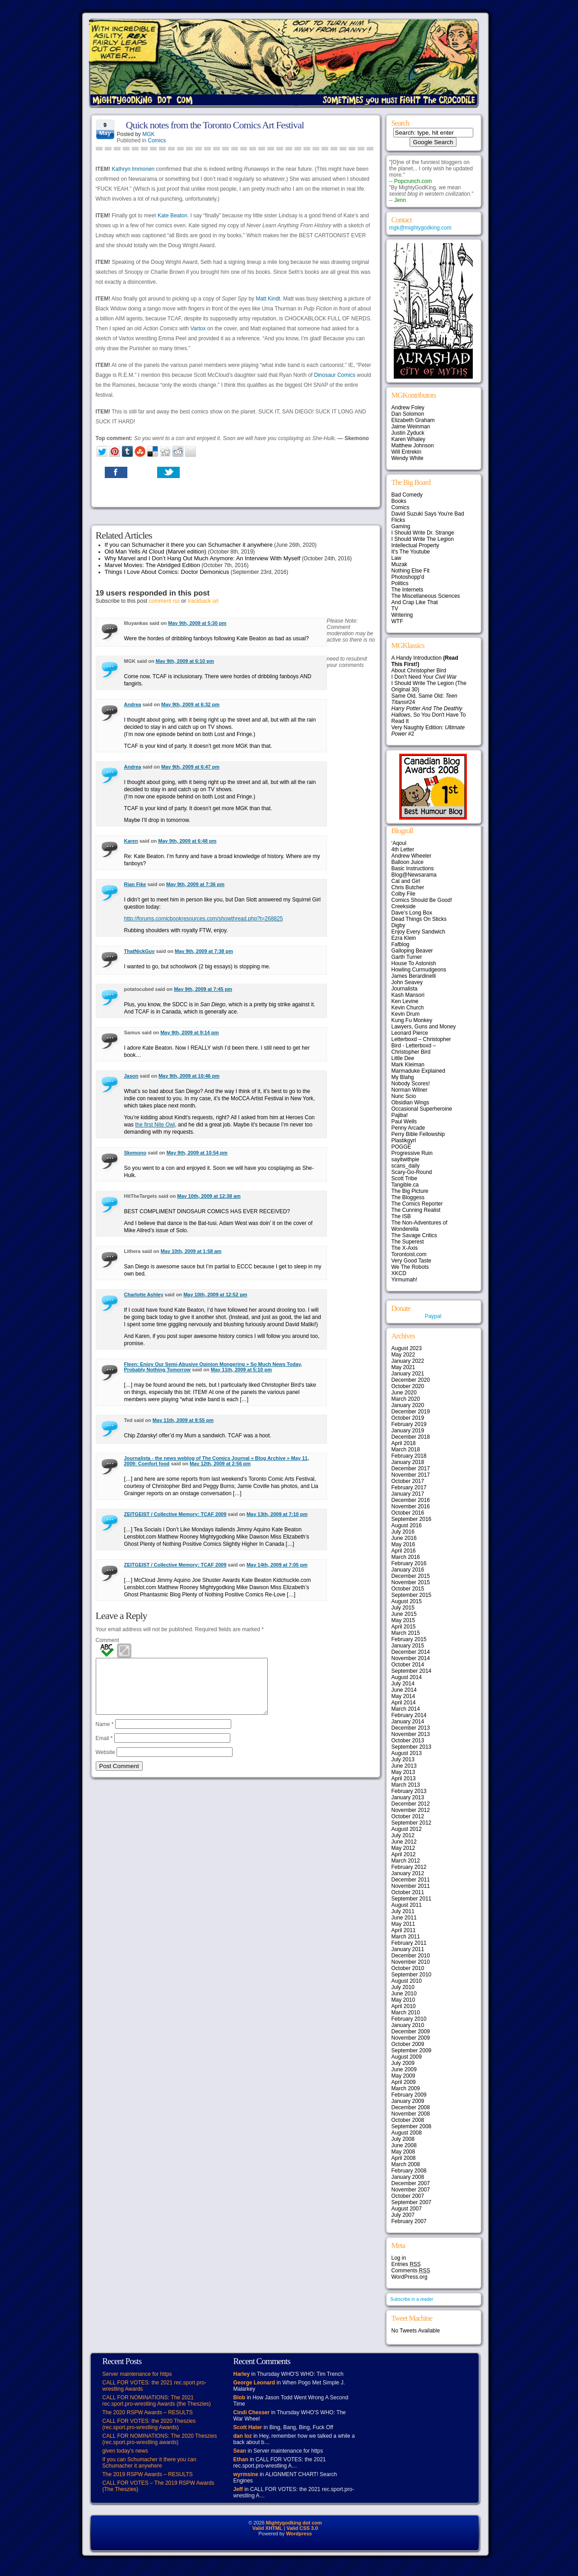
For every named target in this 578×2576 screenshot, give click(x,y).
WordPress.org (410, 2277)
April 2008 (404, 2158)
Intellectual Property (415, 545)
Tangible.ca (405, 1185)
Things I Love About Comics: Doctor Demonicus (167, 571)
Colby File (403, 894)
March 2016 (406, 1557)
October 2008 (408, 2120)
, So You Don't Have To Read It (429, 714)
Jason (131, 1076)
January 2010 (408, 2025)
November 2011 (411, 1886)
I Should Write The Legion (423, 539)
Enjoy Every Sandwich (418, 932)
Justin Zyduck (408, 433)
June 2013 (404, 1766)
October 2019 (408, 1418)
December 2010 (411, 1955)
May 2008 (403, 2152)
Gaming (401, 526)
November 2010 (411, 1962)
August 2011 (407, 1905)
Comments (411, 2270)
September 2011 (412, 1899)
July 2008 (403, 2139)
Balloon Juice (408, 862)
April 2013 (404, 1778)
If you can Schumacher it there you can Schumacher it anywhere (189, 544)
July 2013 (403, 1759)
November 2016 (411, 1506)
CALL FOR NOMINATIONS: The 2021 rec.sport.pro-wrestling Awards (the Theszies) (157, 2400)
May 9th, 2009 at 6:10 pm (185, 661)
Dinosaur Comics (334, 375)
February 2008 (409, 2171)
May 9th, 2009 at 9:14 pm (189, 1032)
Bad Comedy (407, 495)
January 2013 (408, 1797)
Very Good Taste (412, 1261)
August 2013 (407, 1753)
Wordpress (299, 2533)
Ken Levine (405, 1001)
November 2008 (411, 2114)
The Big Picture (410, 1191)
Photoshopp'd (408, 577)
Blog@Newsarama (414, 875)
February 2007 (409, 2221)
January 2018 (408, 1462)
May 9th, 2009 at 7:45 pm (203, 989)
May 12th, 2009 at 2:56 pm (220, 1463)
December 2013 (411, 1728)
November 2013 (411, 1734)
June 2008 (404, 2145)
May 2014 (403, 1696)
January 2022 (408, 1361)
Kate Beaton (172, 215)
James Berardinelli (414, 976)
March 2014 (406, 1709)
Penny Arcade (408, 1128)
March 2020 (406, 1399)
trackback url (203, 601)
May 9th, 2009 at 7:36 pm (195, 884)
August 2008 (407, 2133)
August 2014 (407, 1677)
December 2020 (411, 1380)
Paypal (433, 1316)
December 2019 (411, 1411)
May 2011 (403, 1924)
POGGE (401, 1147)
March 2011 (406, 1936)
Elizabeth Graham (413, 420)
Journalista (405, 988)
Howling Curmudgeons (419, 970)
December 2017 (411, 1468)
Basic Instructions (413, 868)
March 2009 (406, 2088)
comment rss (164, 601)
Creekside (404, 906)
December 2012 (411, 1804)
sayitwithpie (406, 1159)
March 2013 (406, 1785)
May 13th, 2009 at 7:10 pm (277, 1514)
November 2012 (411, 1810)
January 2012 (408, 1873)
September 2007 (412, 2202)
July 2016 (403, 1532)
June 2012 (404, 1842)
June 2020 (404, 1392)
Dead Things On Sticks (419, 919)
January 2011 (408, 1949)
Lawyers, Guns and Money (424, 1026)
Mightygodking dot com (294, 2522)
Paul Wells (404, 1121)
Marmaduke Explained (418, 1071)
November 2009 (411, 2038)
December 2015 (411, 1576)
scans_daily (406, 1166)
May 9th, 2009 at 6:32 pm (190, 704)
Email (104, 1749)
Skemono (135, 1152)
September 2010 (412, 1974)
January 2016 (408, 1570)
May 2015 (403, 1620)
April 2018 (404, 1443)
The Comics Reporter (417, 1204)
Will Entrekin (407, 452)
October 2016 (408, 1513)
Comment (107, 1640)
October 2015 (408, 1589)
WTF (397, 621)
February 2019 (409, 1424)
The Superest (408, 1242)
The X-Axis (405, 1248)
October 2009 (408, 2044)
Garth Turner (407, 957)
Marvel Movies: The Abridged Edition (152, 565)
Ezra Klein (404, 938)
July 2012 (403, 1835)
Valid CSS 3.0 (302, 2528)
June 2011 (404, 1917)
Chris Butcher (408, 887)
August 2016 (407, 1525)
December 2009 (411, 2031)
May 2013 (403, 1772)
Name (105, 1735)
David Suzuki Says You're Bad (428, 514)
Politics (400, 583)
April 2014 (404, 1702)
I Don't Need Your (424, 677)
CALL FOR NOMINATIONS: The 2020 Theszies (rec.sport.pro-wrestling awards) (160, 2439)
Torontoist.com (409, 1254)
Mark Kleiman (408, 1064)
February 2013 (409, 1791)
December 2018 (411, 1437)
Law (396, 558)
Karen (131, 841)
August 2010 (407, 1981)
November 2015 (411, 1582)
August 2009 (407, 2057)
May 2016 (403, 1544)
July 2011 (403, 1911)
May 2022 (403, 1354)
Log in (399, 2258)
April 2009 (404, 2082)
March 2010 (406, 2012)
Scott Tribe (404, 1178)
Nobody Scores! (411, 1083)
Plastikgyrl (404, 1140)
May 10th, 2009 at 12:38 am (209, 1196)
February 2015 (409, 1639)
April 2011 (404, 1930)
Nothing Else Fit (411, 571)
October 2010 (408, 1968)
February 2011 (409, 1943)
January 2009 (408, 2101)
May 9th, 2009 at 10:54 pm (197, 1152)
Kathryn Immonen (133, 169)
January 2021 (408, 1373)
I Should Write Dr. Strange (423, 533)
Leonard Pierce (410, 1033)
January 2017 (408, 1494)
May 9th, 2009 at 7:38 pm (204, 951)
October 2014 (408, 1664)
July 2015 (403, 1608)
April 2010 (404, 2006)
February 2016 (409, 1563)
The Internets (408, 590)
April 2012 (404, 1854)
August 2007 (407, 2208)
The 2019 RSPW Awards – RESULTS (148, 2474)
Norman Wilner (410, 1090)
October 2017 (408, 1481)
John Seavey (407, 982)
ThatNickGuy (139, 951)
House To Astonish (414, 963)
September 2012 (412, 1823)
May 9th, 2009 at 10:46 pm (188, 1076)
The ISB (401, 1216)
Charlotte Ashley (143, 1294)
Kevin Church (408, 1007)
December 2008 (411, 2107)
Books (399, 501)
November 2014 (411, 1658)
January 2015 (408, 1645)
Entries (406, 2264)
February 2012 (409, 1867)
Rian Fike (135, 884)
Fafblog (401, 944)
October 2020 (408, 1386)
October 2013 (408, 1740)
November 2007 (411, 2190)
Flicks (399, 520)
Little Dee (403, 1058)
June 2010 (404, 1993)
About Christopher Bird (419, 670)
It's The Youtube (411, 552)
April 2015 (404, 1626)
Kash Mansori (408, 995)
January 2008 (408, 2177)
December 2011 (411, 1880)
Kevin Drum (406, 1014)
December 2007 (411, 2183)
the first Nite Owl (155, 1124)
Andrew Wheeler (412, 856)
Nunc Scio (404, 1096)
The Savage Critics (414, 1235)
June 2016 (404, 1538)
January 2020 (408, 1405)
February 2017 (409, 1487)
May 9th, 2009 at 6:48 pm (187, 841)
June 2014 (404, 1690)
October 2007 (408, 2196)
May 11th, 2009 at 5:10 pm (241, 1369)
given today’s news (125, 2451)
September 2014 (412, 1671)
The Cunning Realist (416, 1210)
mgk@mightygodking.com (420, 228)
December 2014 (411, 1652)
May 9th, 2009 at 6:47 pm (190, 767)
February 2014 (409, 1715)
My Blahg (403, 1077)
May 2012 (403, 1848)
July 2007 (403, 2215)
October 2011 (408, 1892)
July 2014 (403, 1683)
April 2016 (404, 1551)
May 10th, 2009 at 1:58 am (191, 1251)
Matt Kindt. (268, 299)
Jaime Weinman (411, 426)
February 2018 (409, 1456)
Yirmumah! (405, 1279)
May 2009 (403, 2076)
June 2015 (404, 1614)
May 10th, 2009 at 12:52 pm (215, 1294)
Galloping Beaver (412, 951)
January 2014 (408, 1721)
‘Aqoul (399, 843)
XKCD (399, 1273)
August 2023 (407, 1348)
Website (105, 1763)
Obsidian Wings (410, 1102)
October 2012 (408, 1816)
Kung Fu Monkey (412, 1020)
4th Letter (403, 849)
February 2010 (409, 2019)
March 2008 (406, 2164)
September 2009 (412, 2050)
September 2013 (412, 1747)
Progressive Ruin (412, 1153)
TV (395, 608)
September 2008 (412, 2126)
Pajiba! (400, 1115)
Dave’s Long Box (412, 913)
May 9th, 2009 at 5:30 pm (197, 623)
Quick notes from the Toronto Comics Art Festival (215, 125)
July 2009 (403, 2063)
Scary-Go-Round (412, 1172)
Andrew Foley (408, 407)
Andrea (132, 704)
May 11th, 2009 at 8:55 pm (183, 1420)
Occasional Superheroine (422, 1109)
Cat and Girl (406, 881)
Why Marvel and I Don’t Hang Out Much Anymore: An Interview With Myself (203, 558)
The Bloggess (408, 1197)
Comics (157, 140)
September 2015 (412, 1595)
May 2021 (403, 1367)
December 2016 (411, 1500)
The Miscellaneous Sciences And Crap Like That (426, 599)
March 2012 (406, 1861)
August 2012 (407, 1829)
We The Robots (410, 1267)
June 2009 (404, 2069)
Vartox (198, 328)
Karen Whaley (408, 439)
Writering (402, 615)
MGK (148, 134)
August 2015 (407, 1601)
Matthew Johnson (413, 445)
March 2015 (406, 1633)
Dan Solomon (408, 414)
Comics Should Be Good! (422, 900)
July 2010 (403, 1987)
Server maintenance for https (137, 2374)
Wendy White (408, 458)
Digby (399, 925)
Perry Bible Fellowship (418, 1134)
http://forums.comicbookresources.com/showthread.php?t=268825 (203, 918)
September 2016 (412, 1519)
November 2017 (411, 1475)
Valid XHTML (267, 2528)
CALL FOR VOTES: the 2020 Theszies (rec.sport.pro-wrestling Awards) (149, 2424)
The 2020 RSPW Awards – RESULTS (148, 2412)
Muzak (399, 564)
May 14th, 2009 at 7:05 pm (277, 1564)
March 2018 (406, 1449)
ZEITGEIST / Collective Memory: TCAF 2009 (175, 1514)
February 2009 (409, 2095)
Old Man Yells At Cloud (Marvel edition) (155, 551)
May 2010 (403, 2000)
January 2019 (408, 1430)
